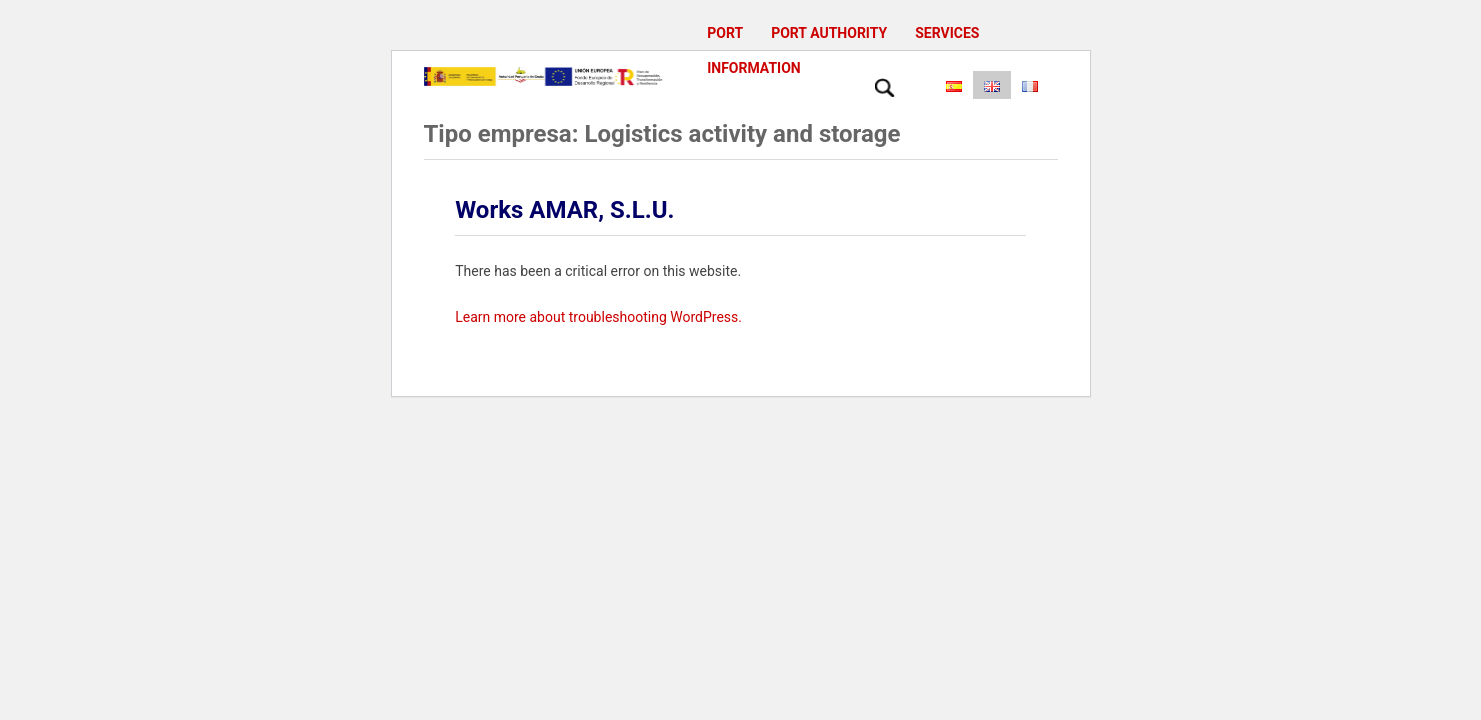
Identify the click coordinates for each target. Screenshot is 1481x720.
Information (754, 68)
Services (947, 33)
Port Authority (829, 33)
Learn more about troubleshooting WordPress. (598, 317)
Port (725, 33)
